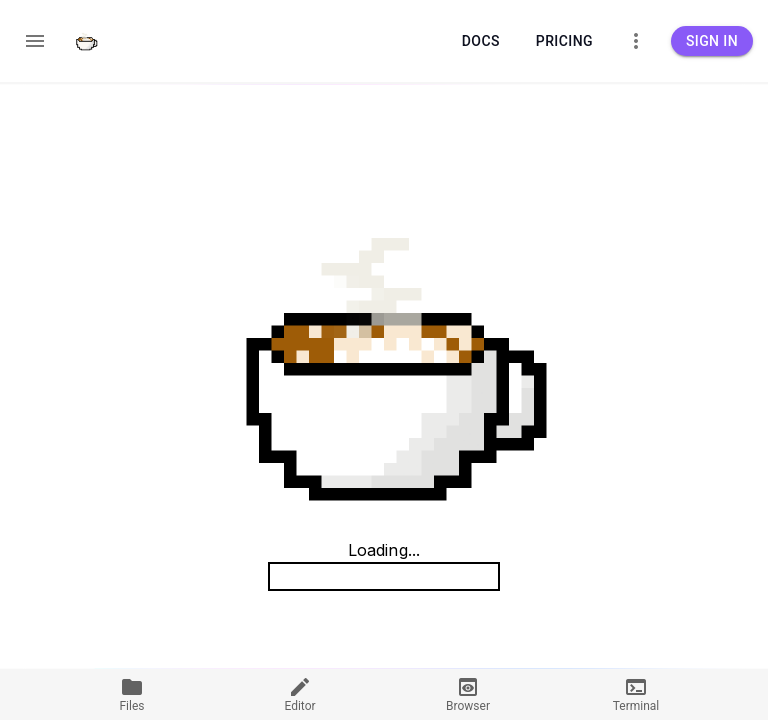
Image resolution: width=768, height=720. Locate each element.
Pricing (564, 41)
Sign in (712, 41)
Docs (481, 41)
